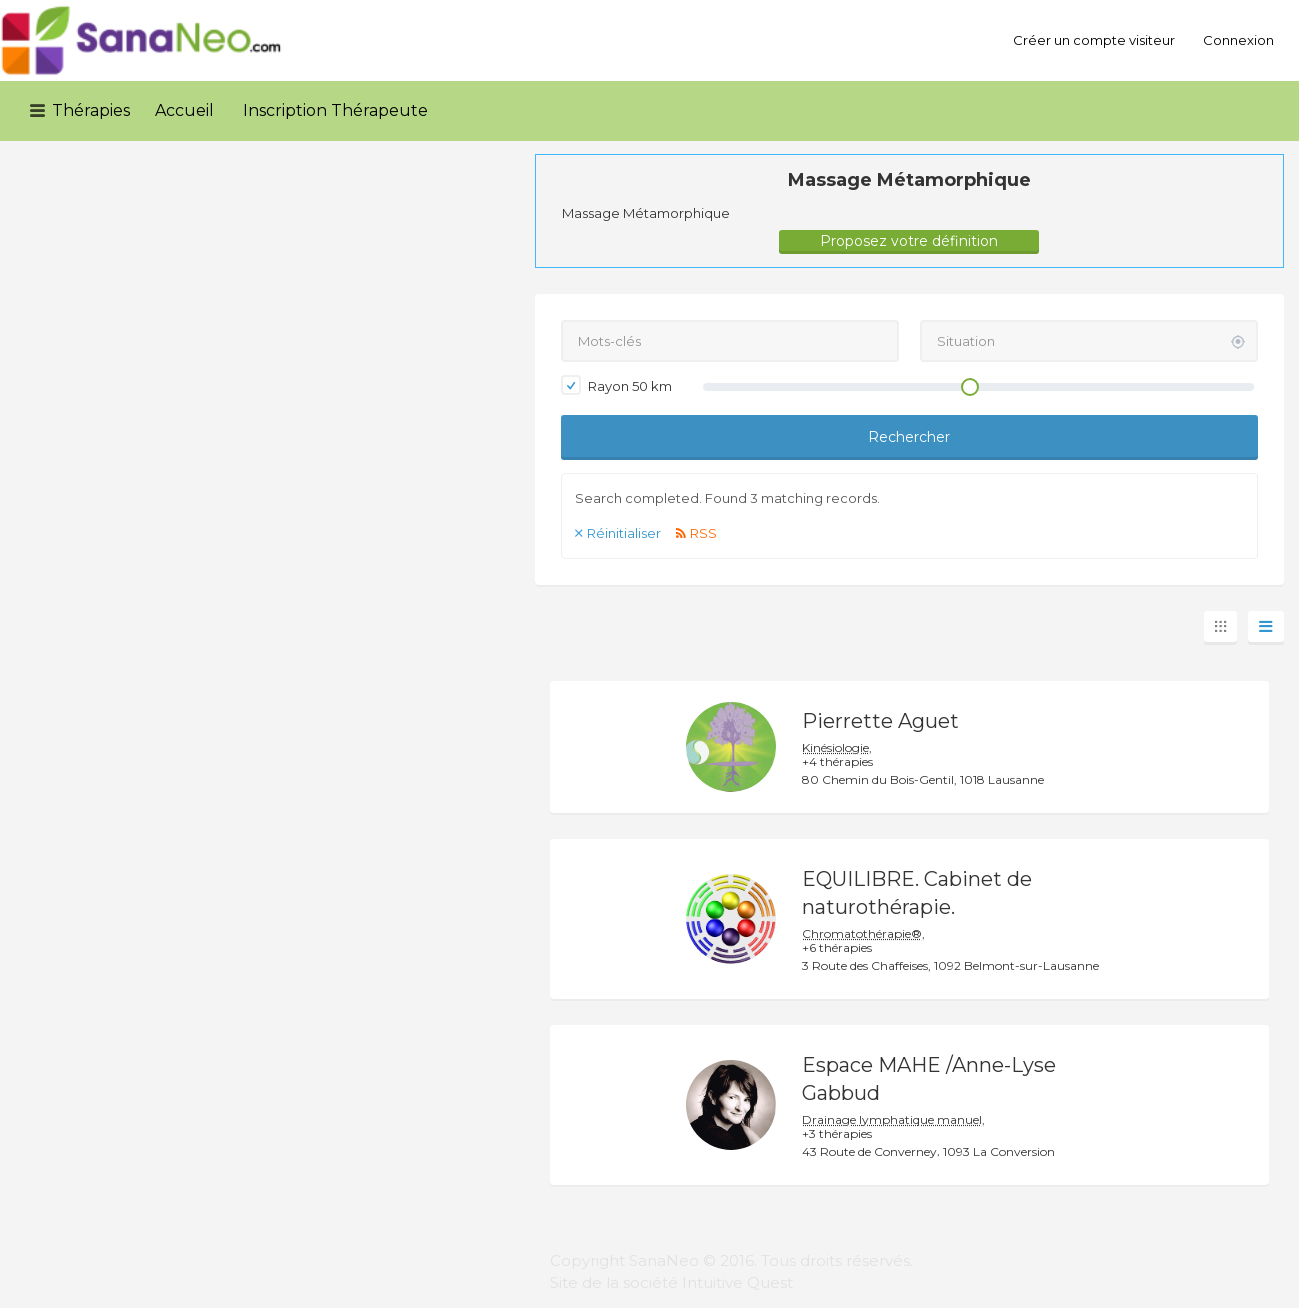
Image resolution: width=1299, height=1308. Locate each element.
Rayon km (616, 385)
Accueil (184, 110)
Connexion (1238, 40)
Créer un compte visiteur (1094, 40)
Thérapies (91, 110)
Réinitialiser (624, 533)
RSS (703, 533)
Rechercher (909, 437)
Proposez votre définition (909, 241)
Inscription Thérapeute (335, 110)
